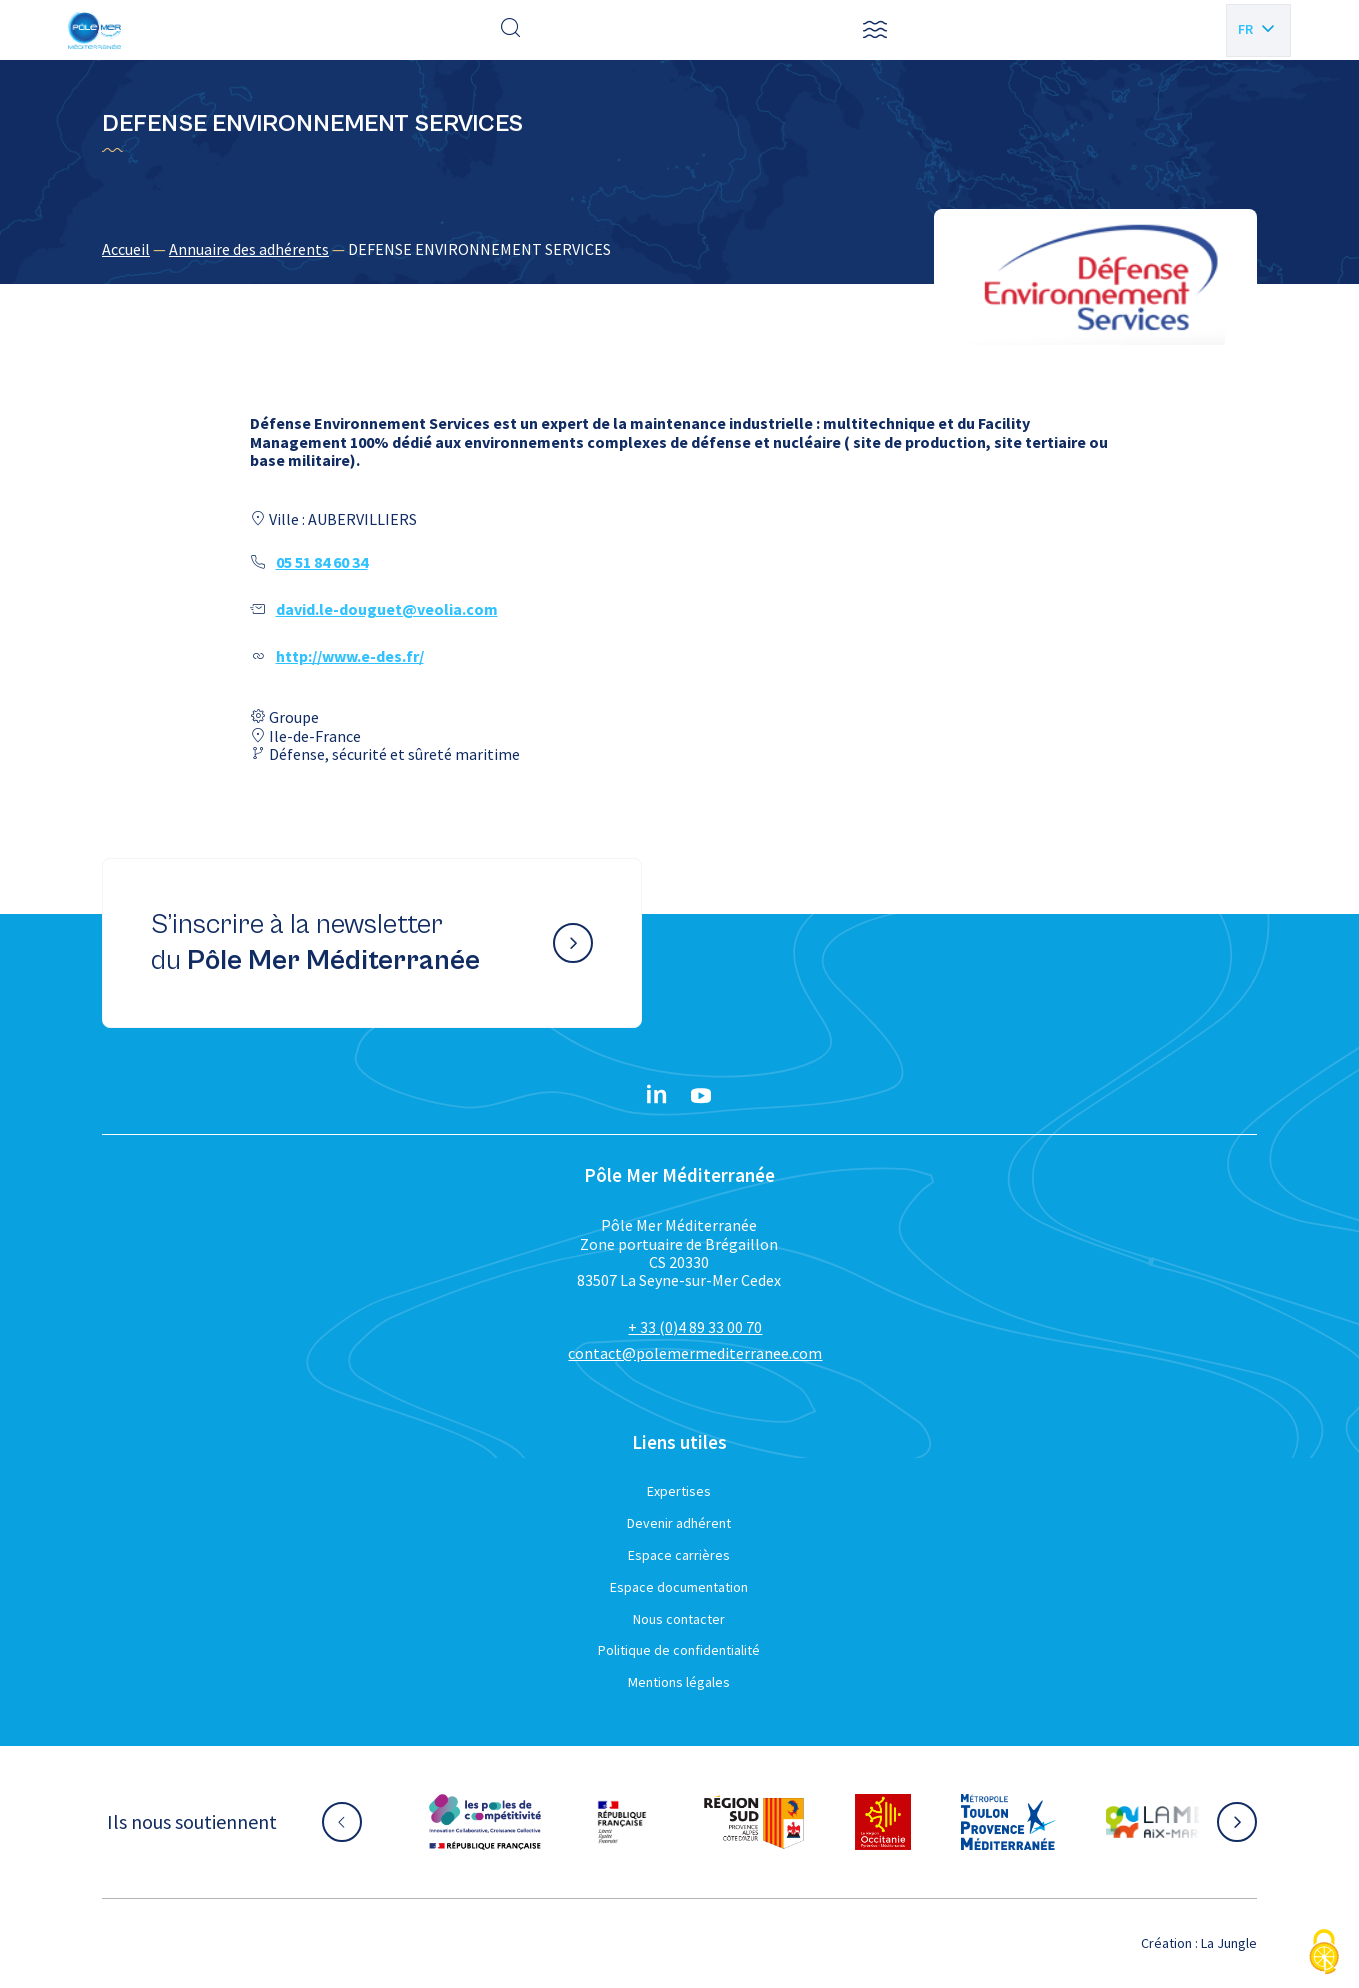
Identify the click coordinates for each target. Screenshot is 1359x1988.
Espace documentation (679, 1587)
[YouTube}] (701, 1096)
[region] (679, 249)
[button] (875, 30)
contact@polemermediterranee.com (695, 1353)
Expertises (679, 1491)
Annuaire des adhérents (249, 249)
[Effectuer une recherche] (511, 30)
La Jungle (1229, 1943)
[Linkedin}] (657, 1096)
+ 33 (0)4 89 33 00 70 (695, 1327)
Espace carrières (679, 1555)
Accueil (126, 249)
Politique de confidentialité (679, 1650)
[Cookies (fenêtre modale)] (1324, 1953)
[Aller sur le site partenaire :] (485, 1822)
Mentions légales (679, 1682)
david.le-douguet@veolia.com (387, 609)
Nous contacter (679, 1619)
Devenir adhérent (679, 1523)
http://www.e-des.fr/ (350, 656)
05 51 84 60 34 (322, 562)
